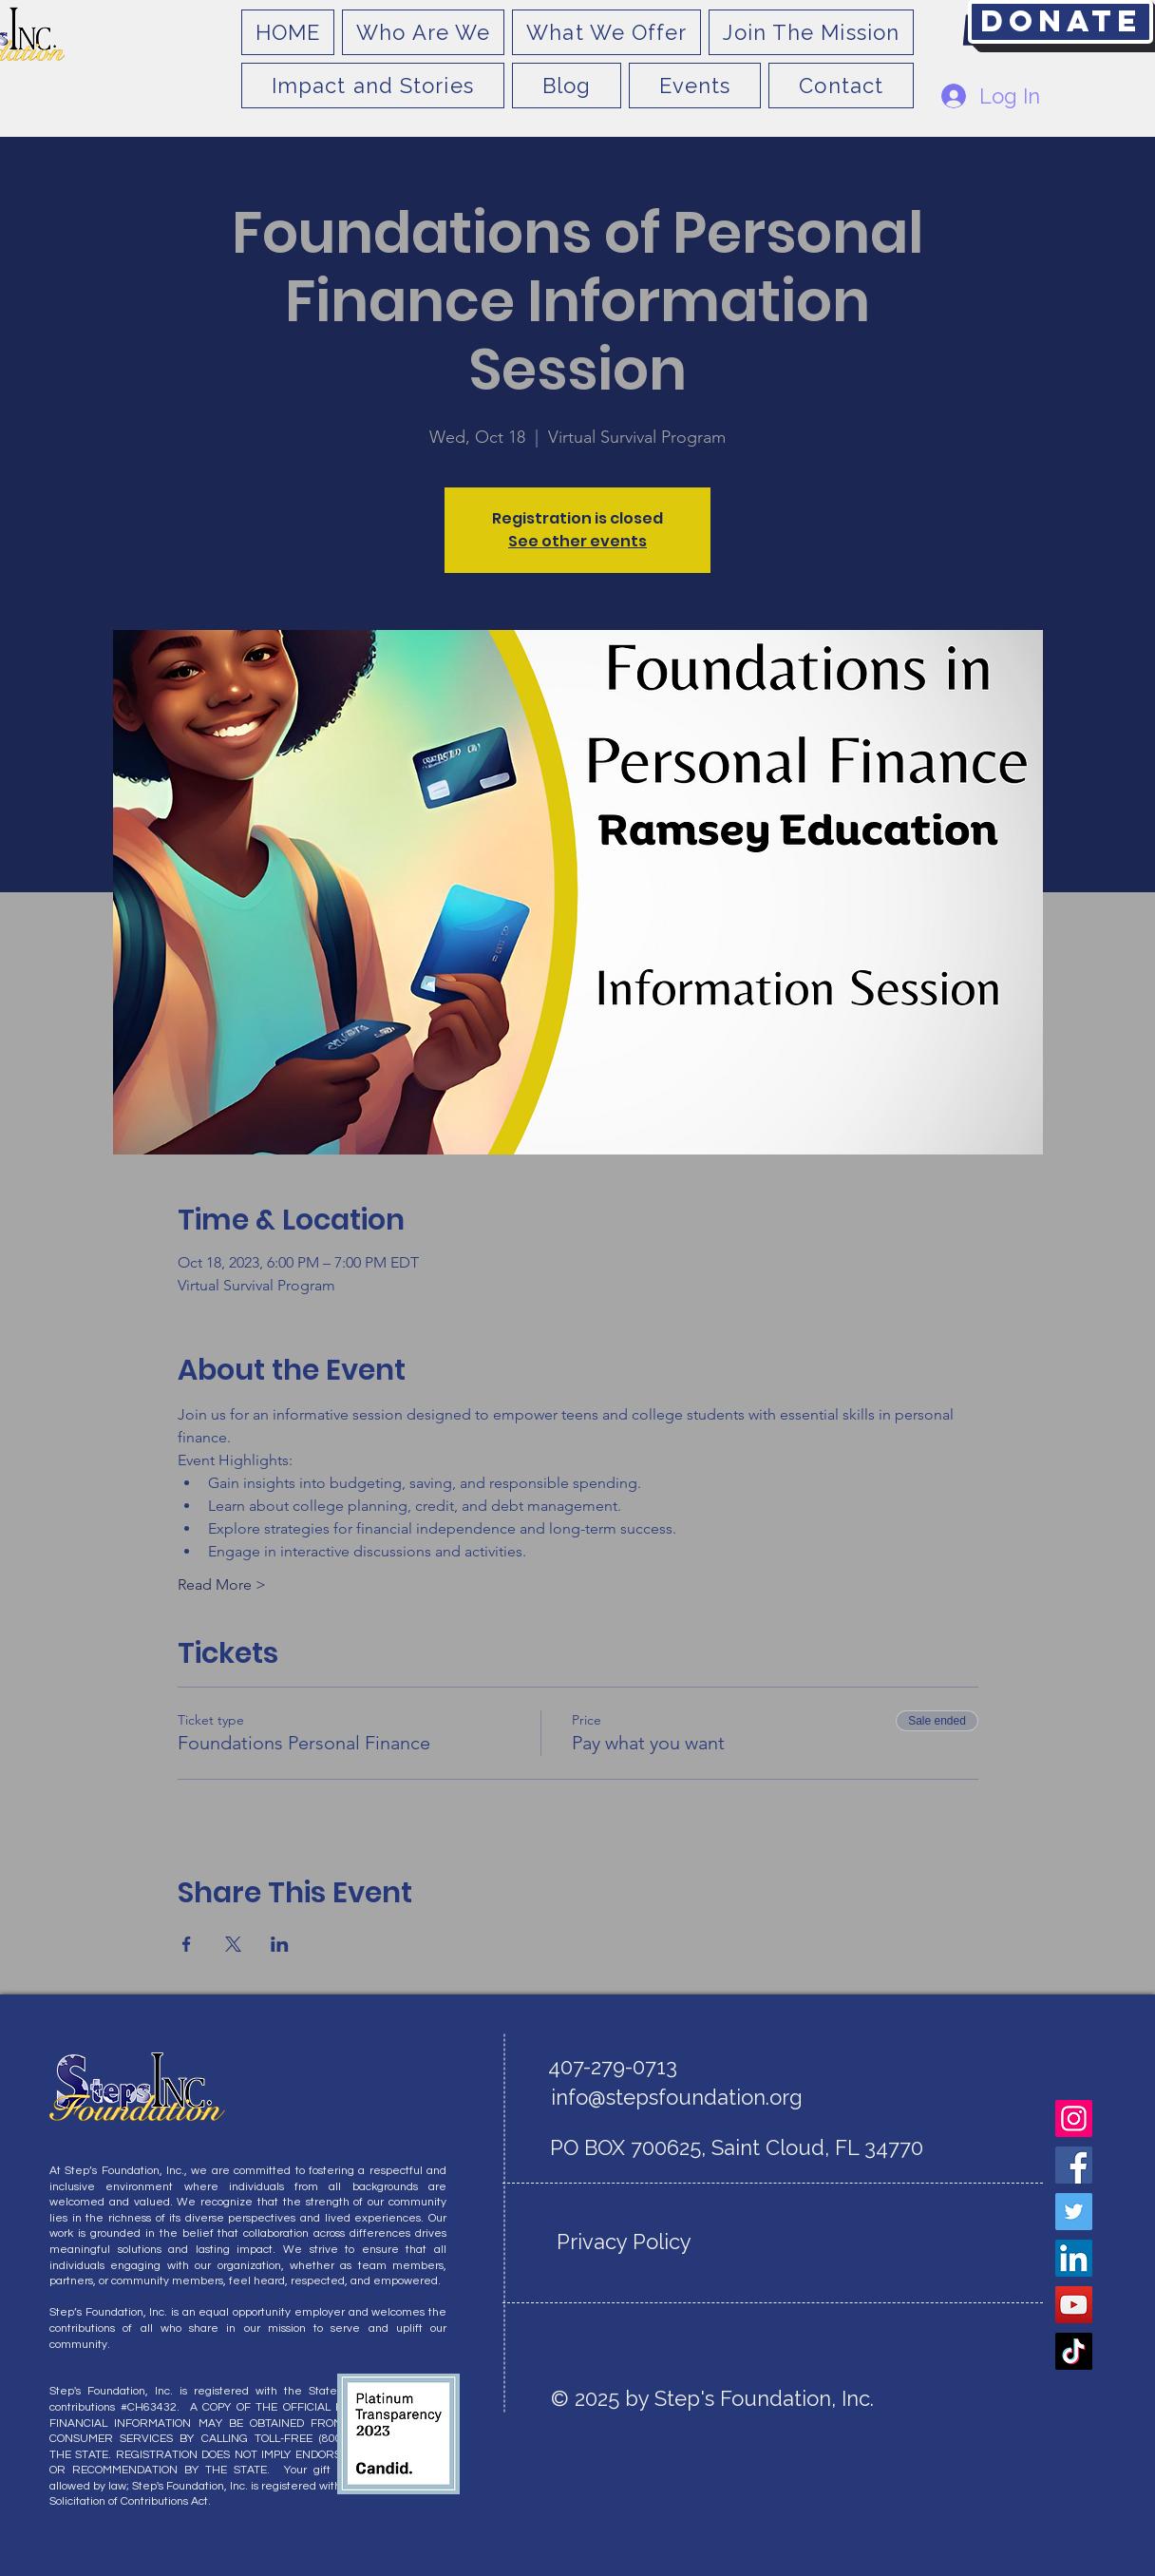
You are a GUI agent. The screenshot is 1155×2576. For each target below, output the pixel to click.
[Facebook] (1073, 2165)
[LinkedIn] (1073, 2258)
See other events (577, 541)
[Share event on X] (233, 1944)
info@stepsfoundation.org (677, 2097)
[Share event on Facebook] (187, 1944)
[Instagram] (1073, 2118)
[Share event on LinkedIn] (280, 1944)
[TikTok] (1073, 2351)
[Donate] (1060, 22)
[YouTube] (1073, 2304)
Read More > (222, 1584)
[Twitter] (1073, 2211)
